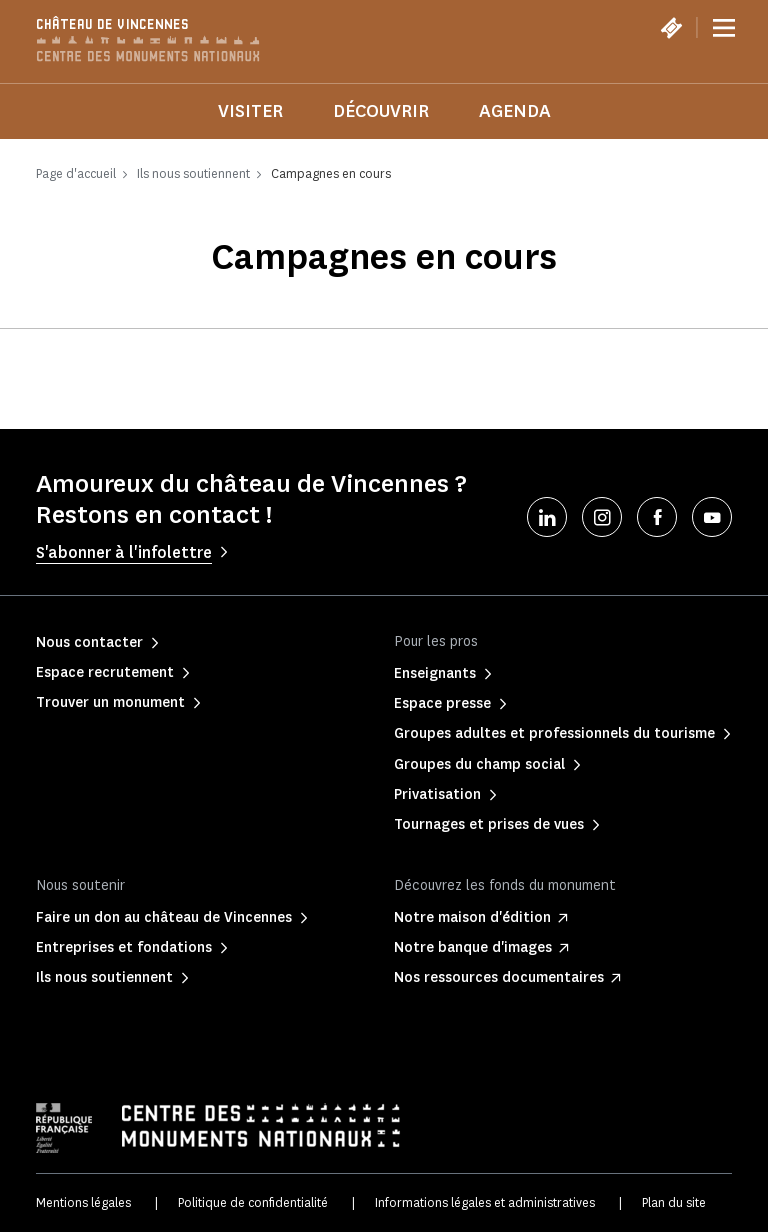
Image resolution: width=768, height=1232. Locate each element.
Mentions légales (83, 1202)
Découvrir (381, 111)
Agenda (515, 111)
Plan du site (674, 1202)
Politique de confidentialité (253, 1202)
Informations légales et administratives (485, 1202)
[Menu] (724, 28)
